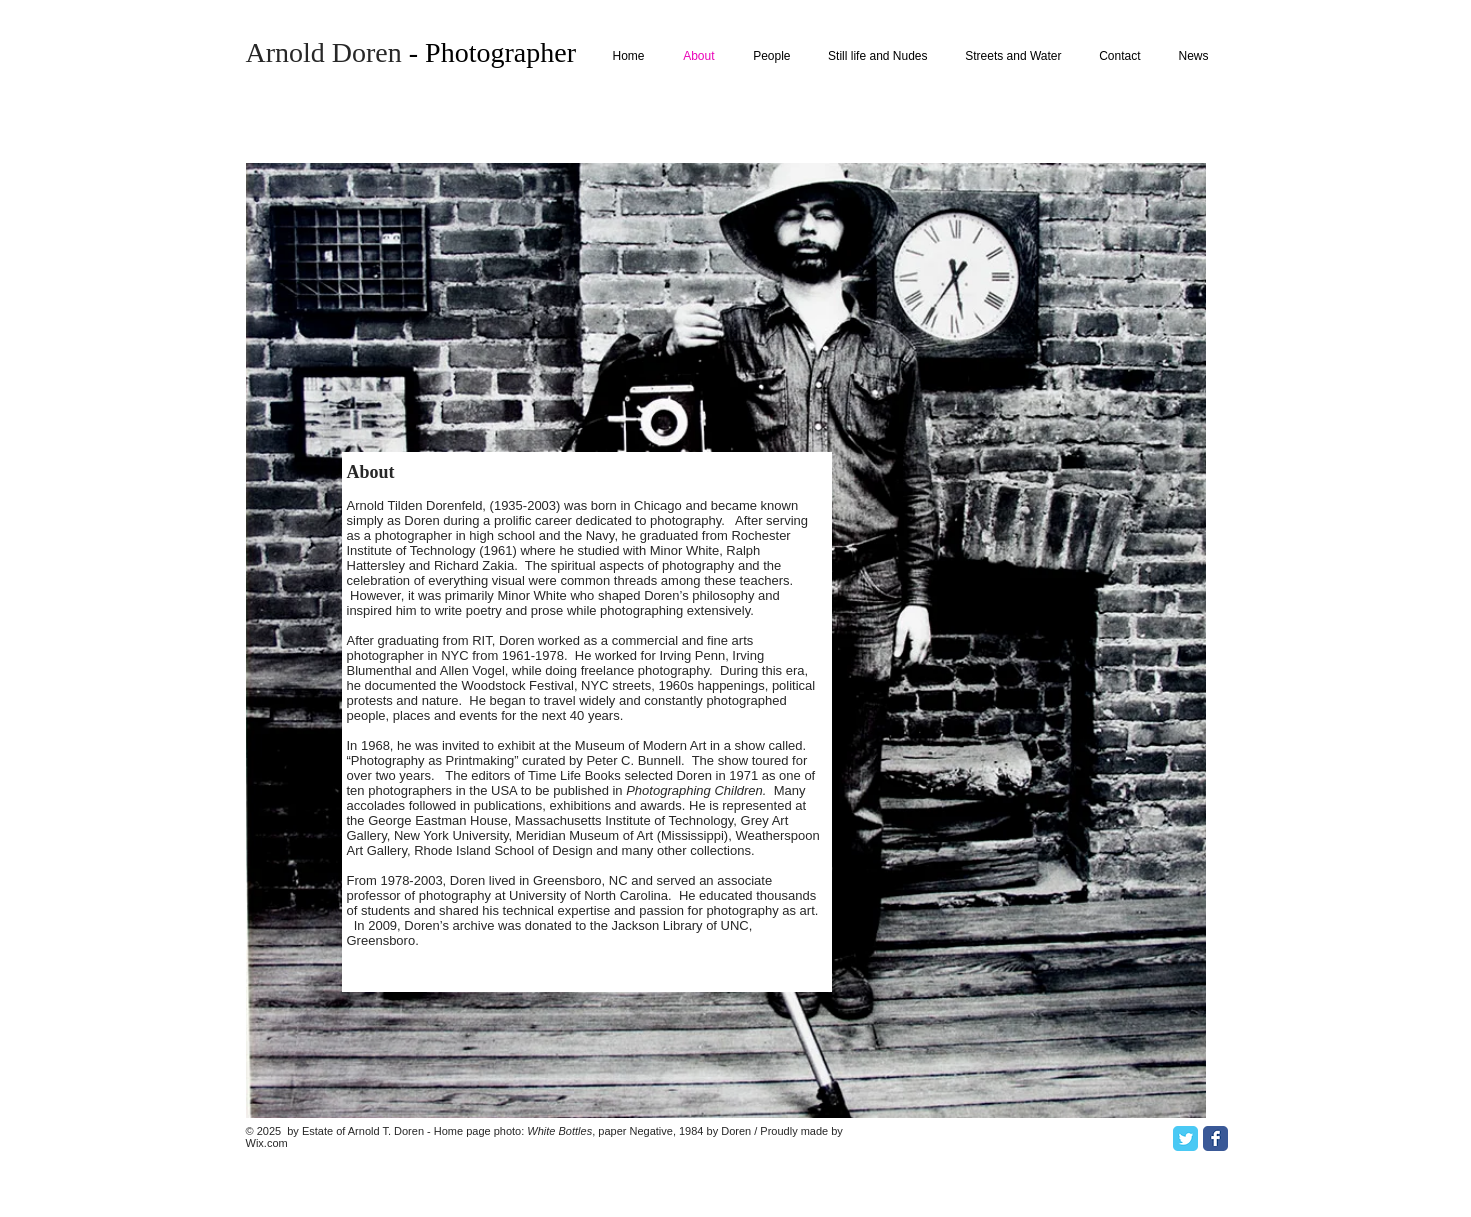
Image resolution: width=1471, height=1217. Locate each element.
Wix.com (267, 1143)
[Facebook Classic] (1215, 1138)
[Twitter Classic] (1185, 1138)
